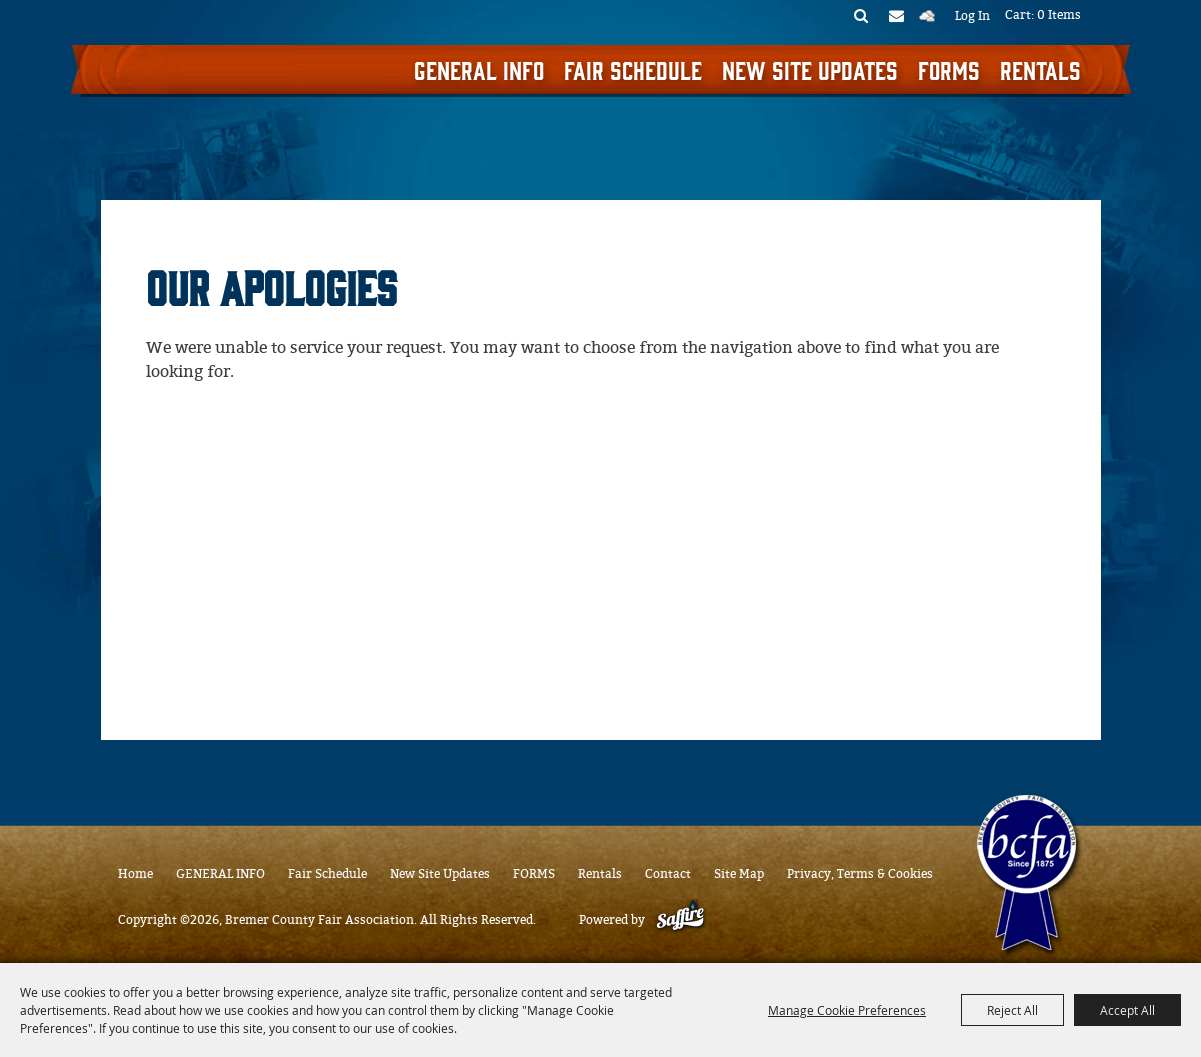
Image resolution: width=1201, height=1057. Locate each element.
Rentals (1040, 69)
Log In (972, 16)
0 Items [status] (1059, 15)
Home (135, 874)
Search (861, 15)
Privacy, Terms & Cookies (860, 874)
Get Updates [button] (896, 15)
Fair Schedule (633, 69)
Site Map (739, 874)
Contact (668, 874)
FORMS (949, 69)
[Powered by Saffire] (680, 920)
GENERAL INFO (479, 69)
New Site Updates (810, 69)
